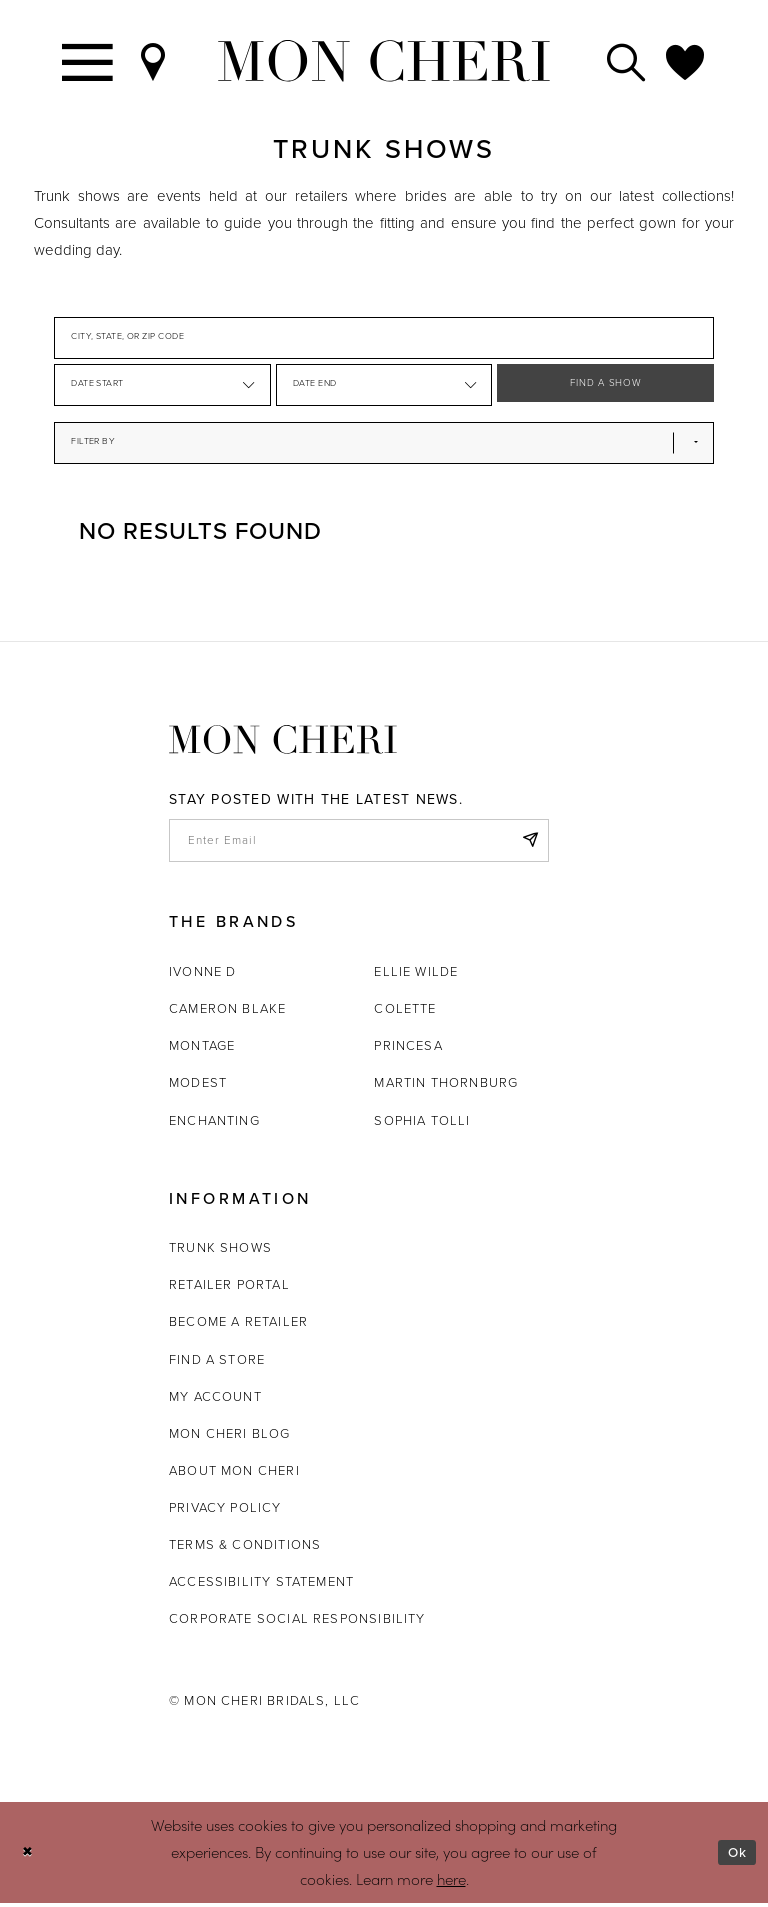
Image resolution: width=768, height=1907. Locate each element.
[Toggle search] (627, 61)
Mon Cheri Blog (230, 1437)
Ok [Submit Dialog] (735, 1857)
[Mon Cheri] (283, 739)
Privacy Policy (225, 1511)
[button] (247, 385)
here (451, 1882)
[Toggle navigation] (88, 61)
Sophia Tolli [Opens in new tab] (422, 1124)
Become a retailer (238, 1326)
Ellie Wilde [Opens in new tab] (416, 975)
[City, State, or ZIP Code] (384, 338)
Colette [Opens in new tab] (405, 1012)
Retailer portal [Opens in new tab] (229, 1289)
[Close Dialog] (29, 1856)
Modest (198, 1087)
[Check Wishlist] (686, 61)
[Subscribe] (528, 843)
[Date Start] (162, 385)
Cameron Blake (227, 1012)
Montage (202, 1050)
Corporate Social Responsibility (297, 1622)
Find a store (217, 1363)
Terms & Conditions (245, 1548)
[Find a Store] (154, 61)
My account (215, 1400)
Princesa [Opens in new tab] (408, 1050)
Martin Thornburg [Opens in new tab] (446, 1087)
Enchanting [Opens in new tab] (214, 1124)
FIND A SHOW (606, 385)
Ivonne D (202, 975)
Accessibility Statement (261, 1585)
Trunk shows (220, 1252)
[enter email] (359, 843)
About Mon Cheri (234, 1474)
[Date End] (384, 385)
